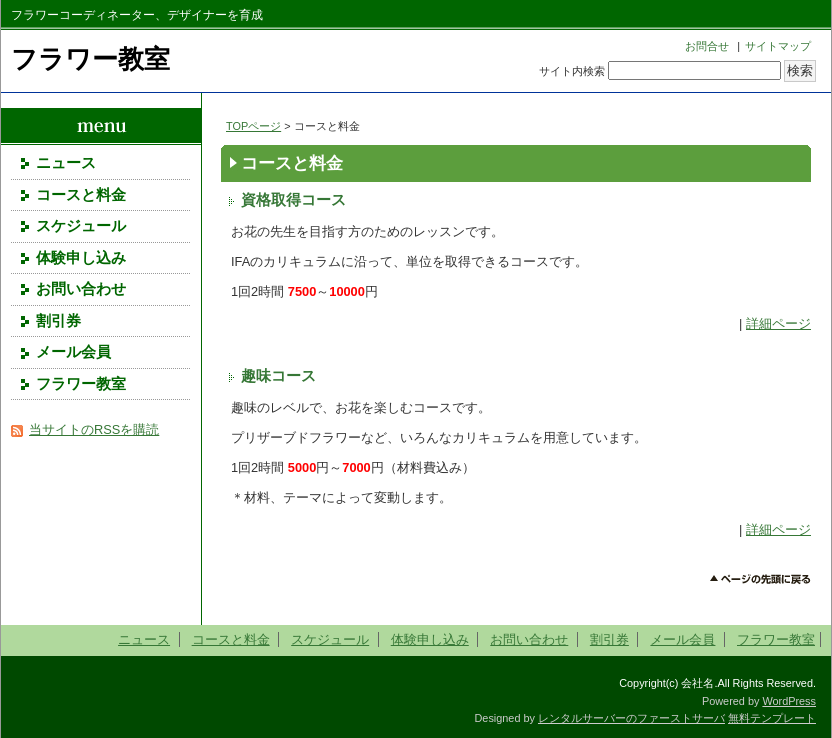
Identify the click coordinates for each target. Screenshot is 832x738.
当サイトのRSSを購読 (94, 429)
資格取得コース (293, 200)
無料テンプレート (772, 718)
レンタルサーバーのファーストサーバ (631, 718)
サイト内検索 (572, 71)
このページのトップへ (760, 579)
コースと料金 (81, 195)
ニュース (66, 163)
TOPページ (253, 126)
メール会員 (73, 352)
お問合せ (707, 46)
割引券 (58, 321)
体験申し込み (81, 258)
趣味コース (278, 376)
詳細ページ (778, 323)
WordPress (789, 701)
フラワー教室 (90, 59)
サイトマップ (778, 46)
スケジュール (81, 226)
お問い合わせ (81, 289)
